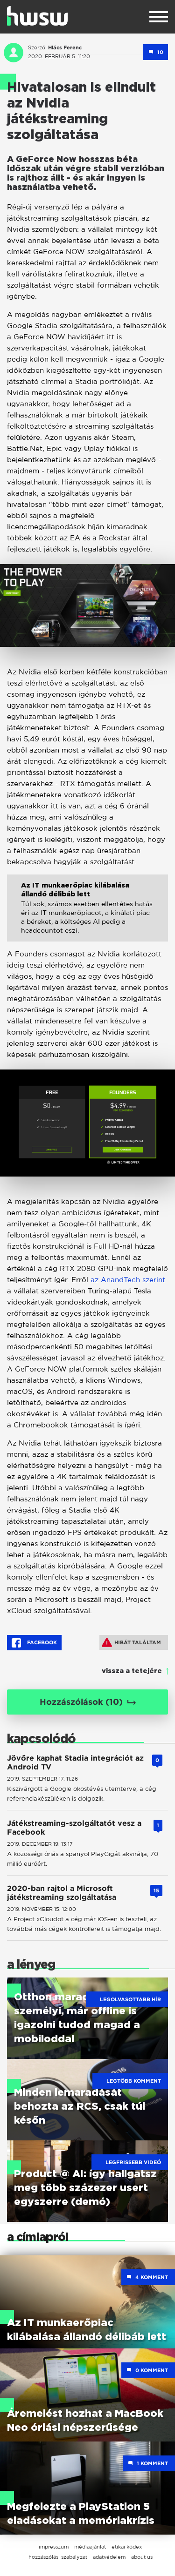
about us (142, 2557)
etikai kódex (127, 2546)
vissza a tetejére (132, 1671)
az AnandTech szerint (128, 1280)
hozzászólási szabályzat (57, 2557)
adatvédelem (109, 2557)
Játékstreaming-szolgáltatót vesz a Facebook (74, 1827)
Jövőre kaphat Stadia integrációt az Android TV (75, 1762)
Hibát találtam (131, 1642)
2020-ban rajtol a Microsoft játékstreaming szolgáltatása (61, 1892)
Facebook (34, 1643)
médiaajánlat (90, 2546)
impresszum (54, 2546)
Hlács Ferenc (65, 47)
